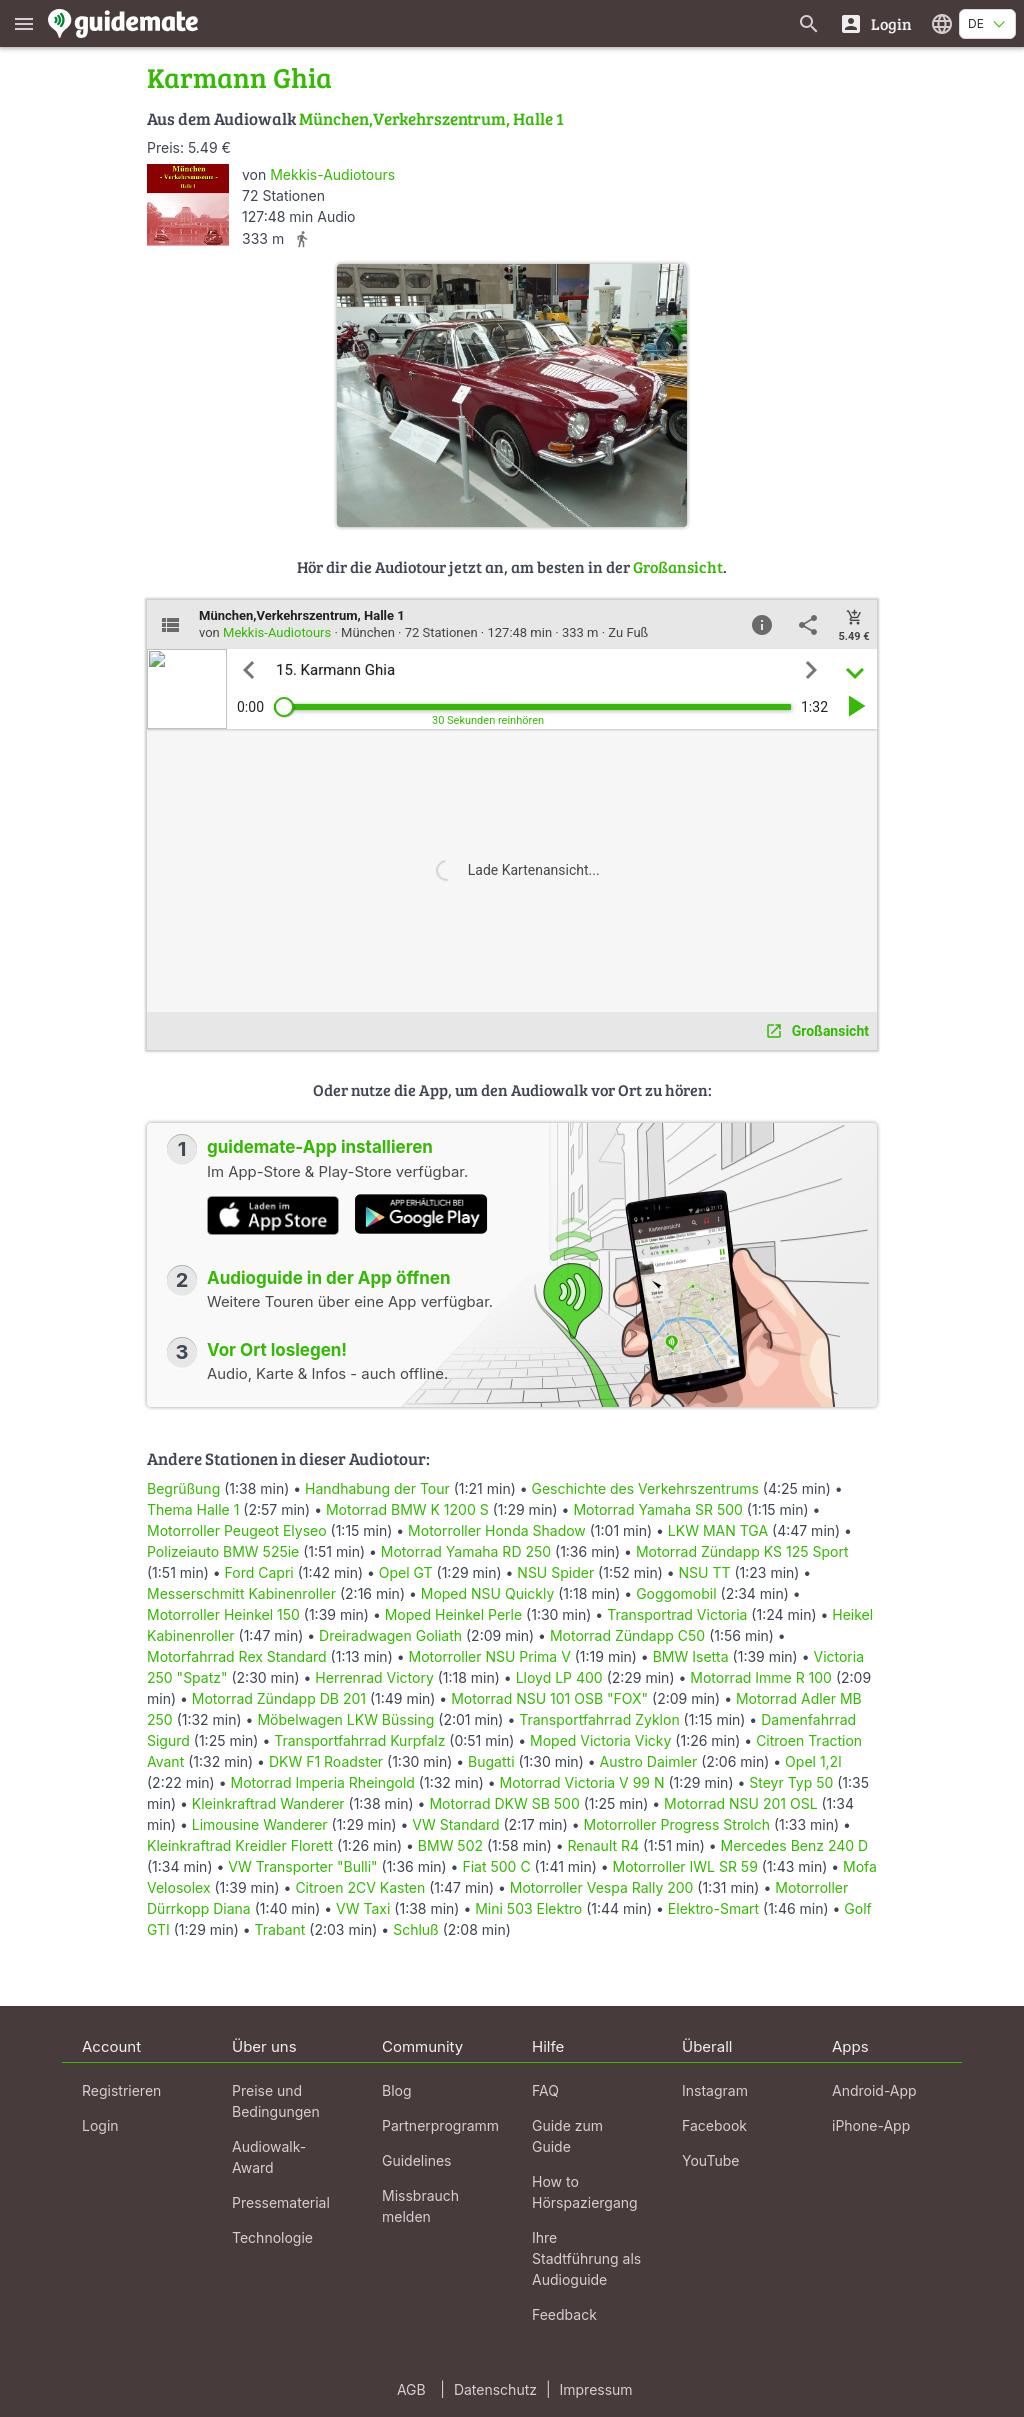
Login (100, 2125)
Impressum (596, 2389)
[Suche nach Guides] (809, 23)
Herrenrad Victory (374, 1677)
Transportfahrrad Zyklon (599, 1719)
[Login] (875, 23)
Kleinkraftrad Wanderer (268, 1803)
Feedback (564, 2314)
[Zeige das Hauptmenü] (24, 23)
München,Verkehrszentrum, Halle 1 (431, 118)
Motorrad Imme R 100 (761, 1677)
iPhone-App (871, 2125)
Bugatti (491, 1761)
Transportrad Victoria (677, 1614)
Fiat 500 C (496, 1866)
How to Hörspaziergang (585, 2192)
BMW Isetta (691, 1656)
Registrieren (121, 2090)
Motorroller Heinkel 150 (223, 1614)
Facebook (714, 2125)
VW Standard (455, 1824)
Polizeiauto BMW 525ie (223, 1551)
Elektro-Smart (713, 1908)
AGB (411, 2389)
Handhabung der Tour (377, 1488)
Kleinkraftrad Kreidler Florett (240, 1845)
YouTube (710, 2160)
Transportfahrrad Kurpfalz (359, 1740)
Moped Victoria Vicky (600, 1740)
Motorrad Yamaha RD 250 (466, 1551)
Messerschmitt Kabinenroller (241, 1593)
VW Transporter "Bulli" (302, 1866)
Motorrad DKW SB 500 (504, 1803)
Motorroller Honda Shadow (497, 1530)
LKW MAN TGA (718, 1530)
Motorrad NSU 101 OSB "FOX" (549, 1698)
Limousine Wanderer (260, 1824)
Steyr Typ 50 (791, 1782)
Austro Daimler (649, 1761)
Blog (397, 2090)
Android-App (874, 2090)
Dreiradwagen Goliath (390, 1635)
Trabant (280, 1929)
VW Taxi (363, 1908)
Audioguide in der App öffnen (329, 1278)
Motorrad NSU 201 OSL (741, 1803)
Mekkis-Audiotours (332, 174)
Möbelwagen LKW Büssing (345, 1719)
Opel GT (406, 1572)
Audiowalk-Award (269, 2157)
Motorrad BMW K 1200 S (407, 1509)
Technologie (272, 2237)
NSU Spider (555, 1572)
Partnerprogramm (440, 2125)
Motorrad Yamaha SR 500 (657, 1509)
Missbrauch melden (420, 2206)
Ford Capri (259, 1572)
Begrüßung (183, 1488)
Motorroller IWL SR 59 (685, 1866)
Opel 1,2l (813, 1761)
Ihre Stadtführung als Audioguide (586, 2258)
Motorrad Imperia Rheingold (322, 1782)
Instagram (715, 2090)
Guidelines (416, 2160)
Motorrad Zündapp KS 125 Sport (742, 1551)
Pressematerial (281, 2202)
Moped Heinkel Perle (453, 1614)
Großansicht (678, 566)
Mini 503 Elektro (528, 1908)
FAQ (545, 2090)
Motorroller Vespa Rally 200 (602, 1887)
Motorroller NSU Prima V (490, 1656)
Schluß (416, 1929)
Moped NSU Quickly (488, 1593)
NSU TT (705, 1572)
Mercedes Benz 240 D (795, 1845)
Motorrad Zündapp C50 (627, 1635)
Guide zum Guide (567, 2136)
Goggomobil (676, 1593)
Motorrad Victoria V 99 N (582, 1782)
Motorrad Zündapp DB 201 (279, 1698)
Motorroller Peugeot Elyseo (237, 1530)
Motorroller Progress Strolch (677, 1824)
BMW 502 (450, 1845)
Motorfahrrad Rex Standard (237, 1656)
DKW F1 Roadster (326, 1761)
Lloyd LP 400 (559, 1677)
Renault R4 (604, 1845)
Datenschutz (495, 2389)
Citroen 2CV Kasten (360, 1887)
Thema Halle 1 (193, 1509)
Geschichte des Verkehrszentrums (645, 1488)
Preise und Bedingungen (276, 2101)
